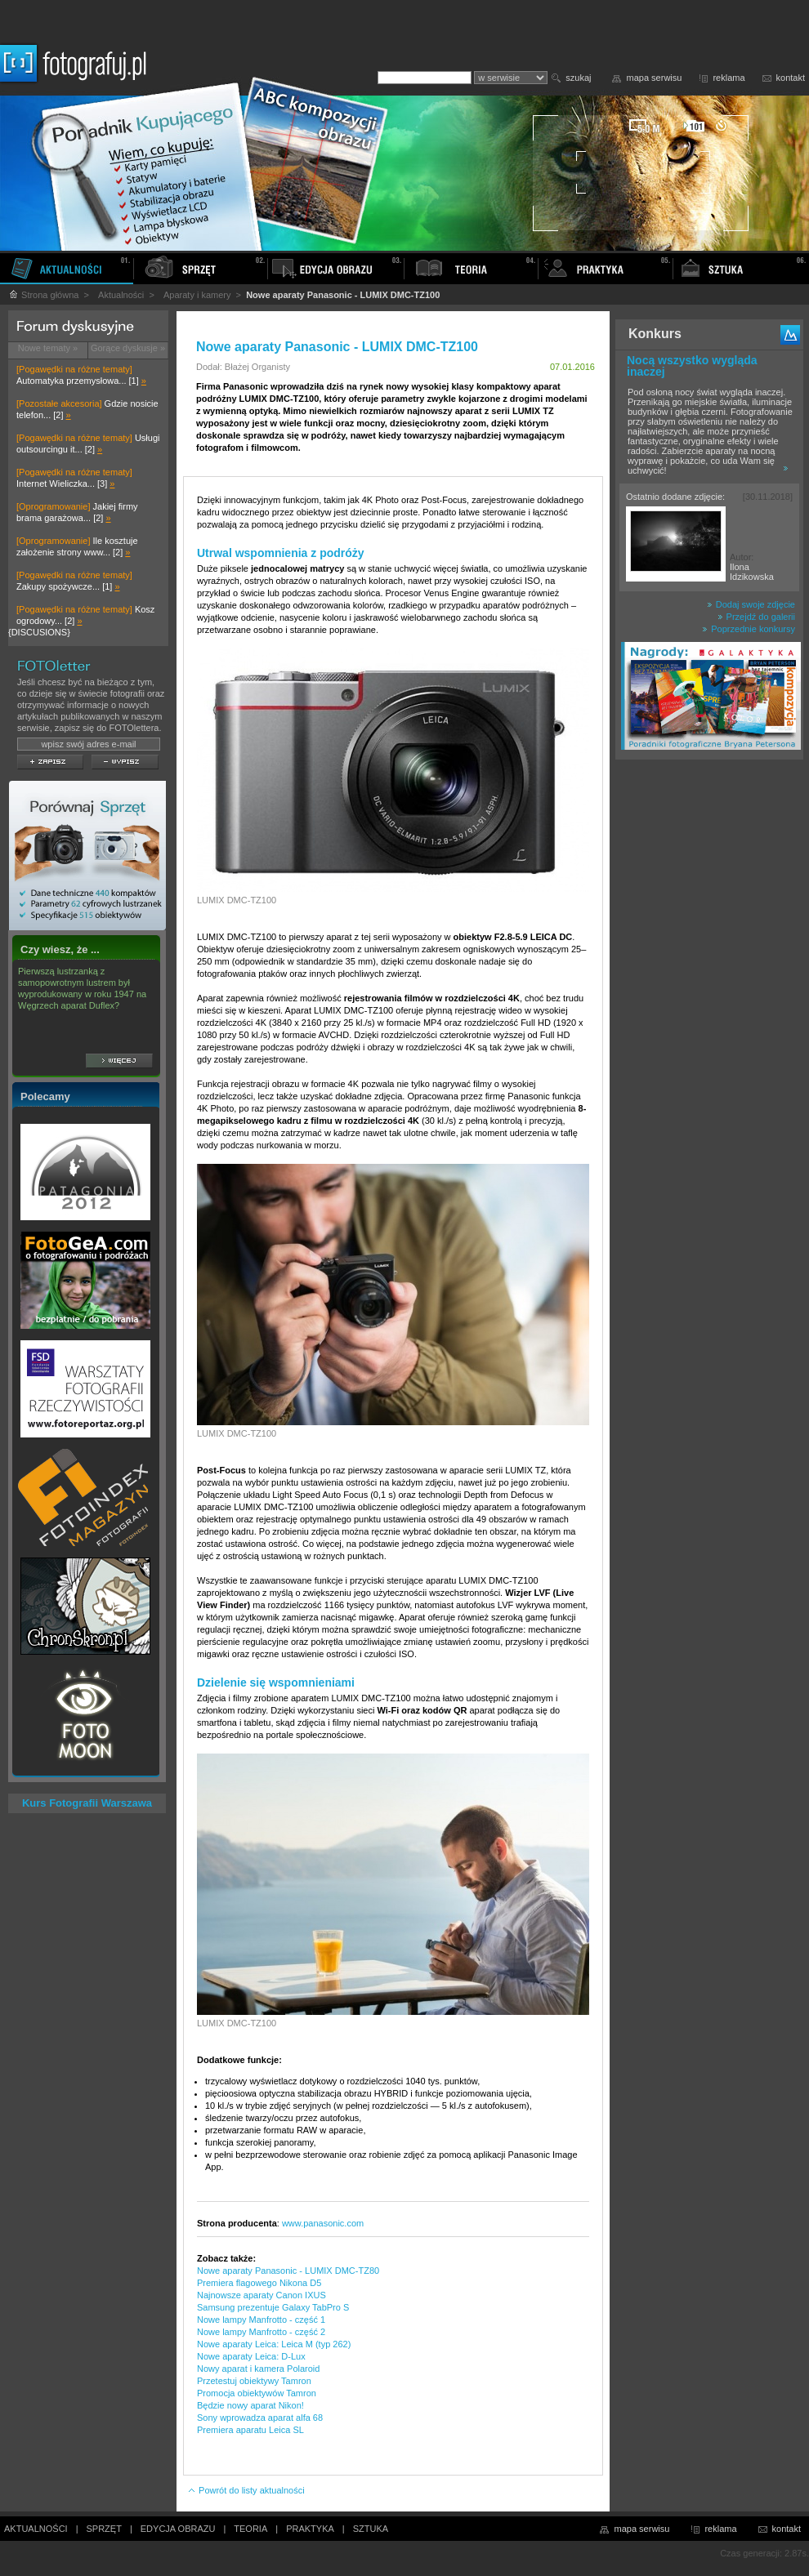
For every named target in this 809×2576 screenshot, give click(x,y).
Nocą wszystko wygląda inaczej (692, 366)
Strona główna (43, 295)
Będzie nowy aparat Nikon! (250, 2405)
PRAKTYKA (310, 2529)
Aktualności (121, 295)
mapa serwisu (654, 77)
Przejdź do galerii (756, 617)
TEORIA (250, 2529)
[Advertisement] (709, 1024)
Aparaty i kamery (197, 295)
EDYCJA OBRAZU (178, 2529)
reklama (728, 77)
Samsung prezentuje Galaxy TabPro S (273, 2307)
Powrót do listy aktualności (246, 2490)
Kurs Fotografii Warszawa (87, 1803)
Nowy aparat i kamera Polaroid (258, 2368)
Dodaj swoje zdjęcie (751, 604)
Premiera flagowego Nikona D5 (259, 2283)
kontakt (790, 77)
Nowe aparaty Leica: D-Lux (251, 2356)
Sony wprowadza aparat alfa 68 (260, 2417)
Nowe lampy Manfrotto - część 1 (261, 2319)
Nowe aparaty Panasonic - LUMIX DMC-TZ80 (288, 2270)
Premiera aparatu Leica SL (250, 2430)
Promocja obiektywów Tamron (256, 2393)
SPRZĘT (104, 2529)
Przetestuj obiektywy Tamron (254, 2381)
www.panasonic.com (323, 2223)
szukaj (578, 77)
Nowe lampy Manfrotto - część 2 (261, 2332)
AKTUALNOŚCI (36, 2529)
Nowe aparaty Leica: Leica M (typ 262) (274, 2344)
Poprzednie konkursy (748, 629)
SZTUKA (370, 2529)
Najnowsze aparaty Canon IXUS (261, 2295)
